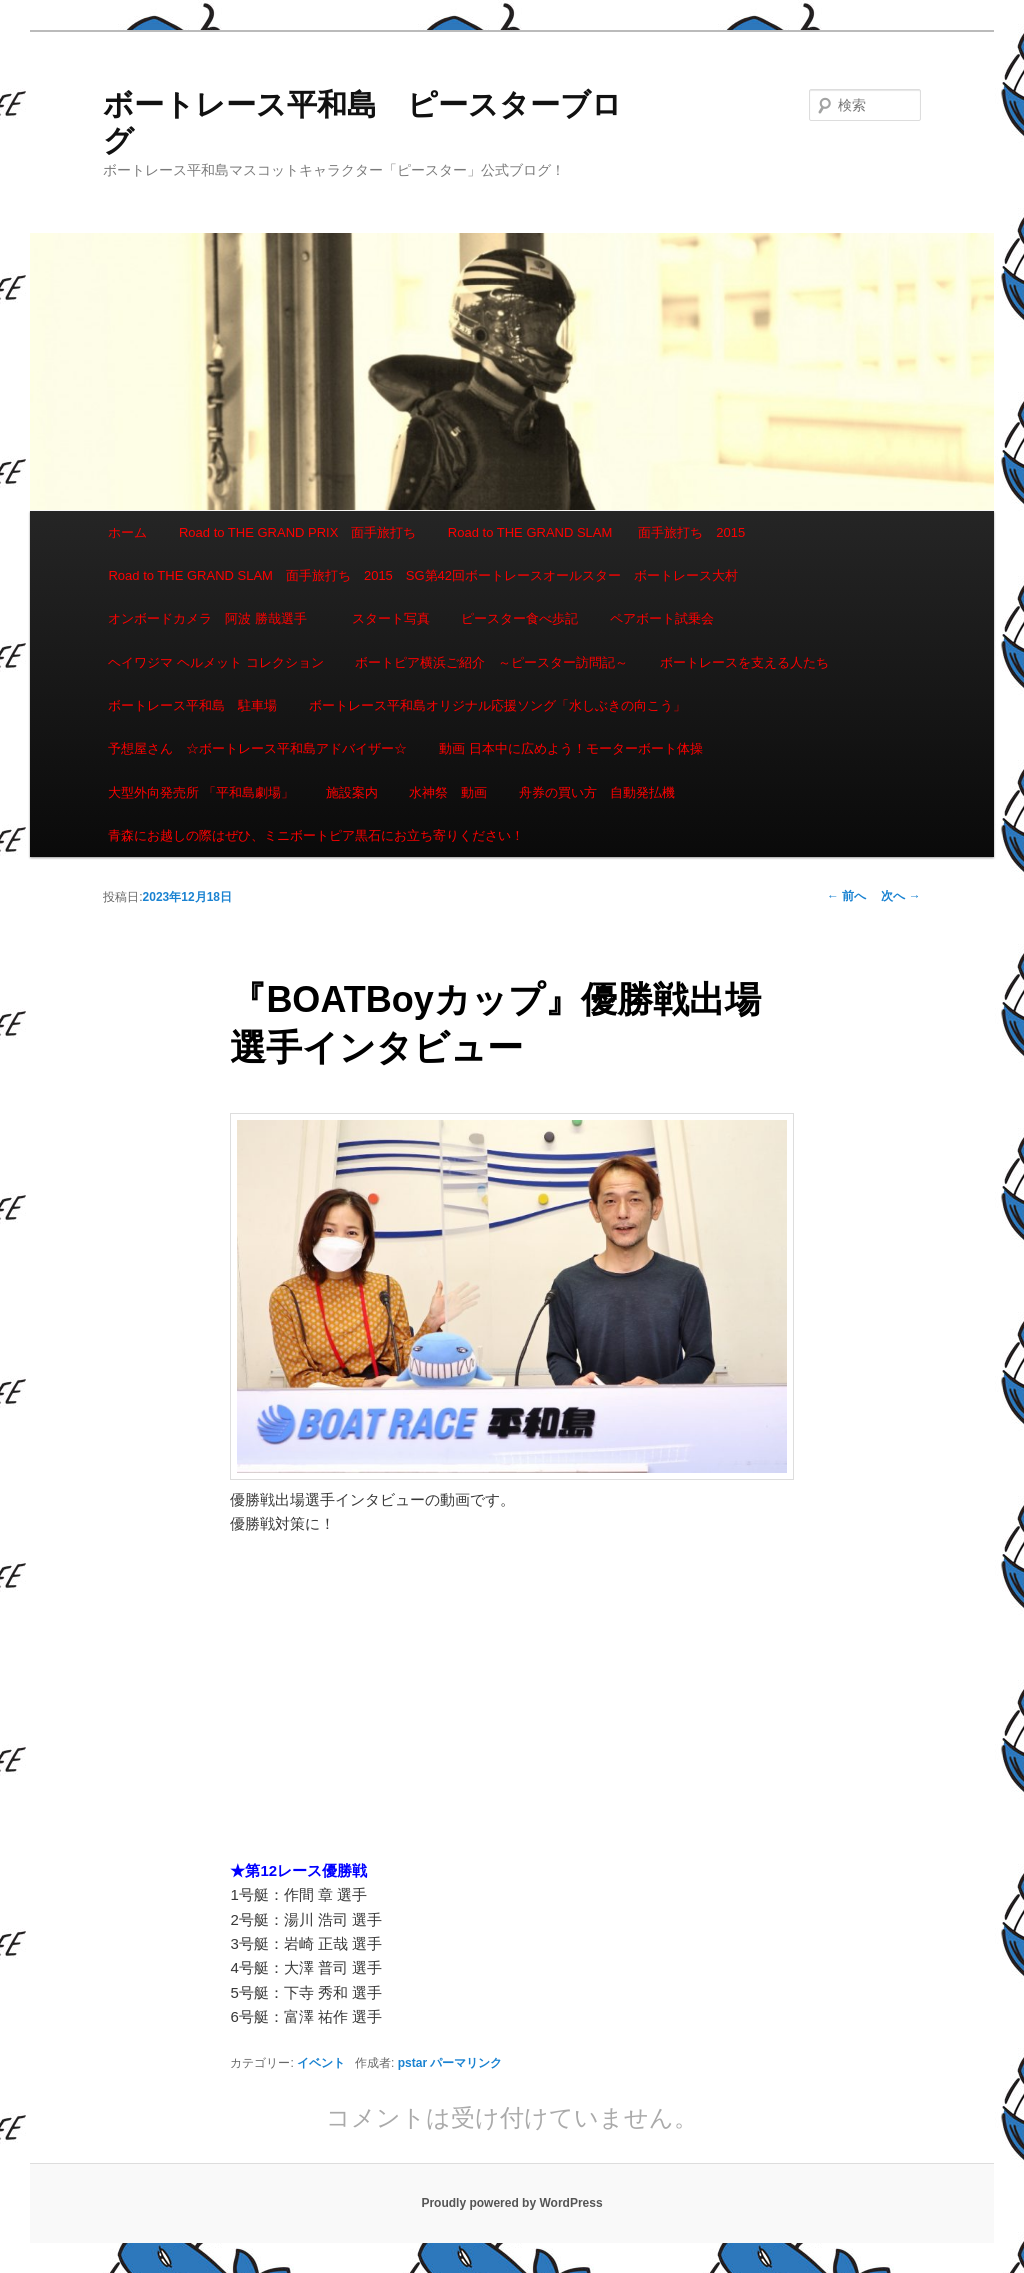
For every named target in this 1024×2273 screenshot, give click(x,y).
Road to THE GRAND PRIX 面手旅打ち (297, 532)
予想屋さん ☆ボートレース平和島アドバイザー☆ (257, 748)
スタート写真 (391, 618)
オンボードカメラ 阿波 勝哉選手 (214, 618)
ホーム (127, 532)
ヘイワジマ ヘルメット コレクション (215, 662)
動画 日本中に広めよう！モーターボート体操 (571, 748)
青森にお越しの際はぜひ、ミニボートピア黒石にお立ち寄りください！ (316, 835)
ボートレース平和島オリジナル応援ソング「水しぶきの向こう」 (497, 705)
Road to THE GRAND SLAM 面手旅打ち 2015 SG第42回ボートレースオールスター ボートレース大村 (423, 575)
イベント (321, 2063)
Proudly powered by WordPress (511, 2203)
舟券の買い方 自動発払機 (597, 792)
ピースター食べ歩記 (519, 618)
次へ (900, 896)
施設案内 (352, 792)
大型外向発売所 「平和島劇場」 (201, 792)
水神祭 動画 (448, 792)
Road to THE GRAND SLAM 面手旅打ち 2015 (596, 532)
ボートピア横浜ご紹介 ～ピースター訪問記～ (491, 662)
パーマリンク (466, 2063)
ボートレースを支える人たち (744, 662)
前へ (846, 896)
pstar (412, 2063)
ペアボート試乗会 (662, 618)
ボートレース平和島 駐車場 (192, 705)
